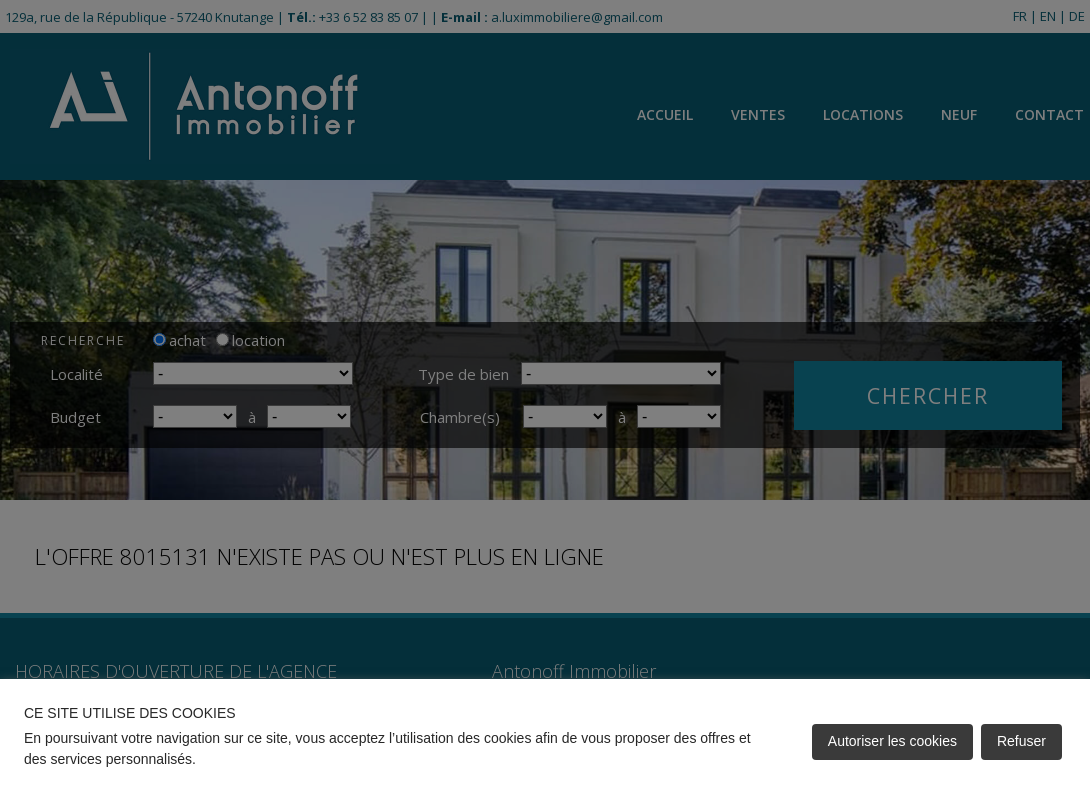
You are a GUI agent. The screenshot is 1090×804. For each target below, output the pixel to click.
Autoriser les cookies (892, 741)
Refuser (1021, 741)
